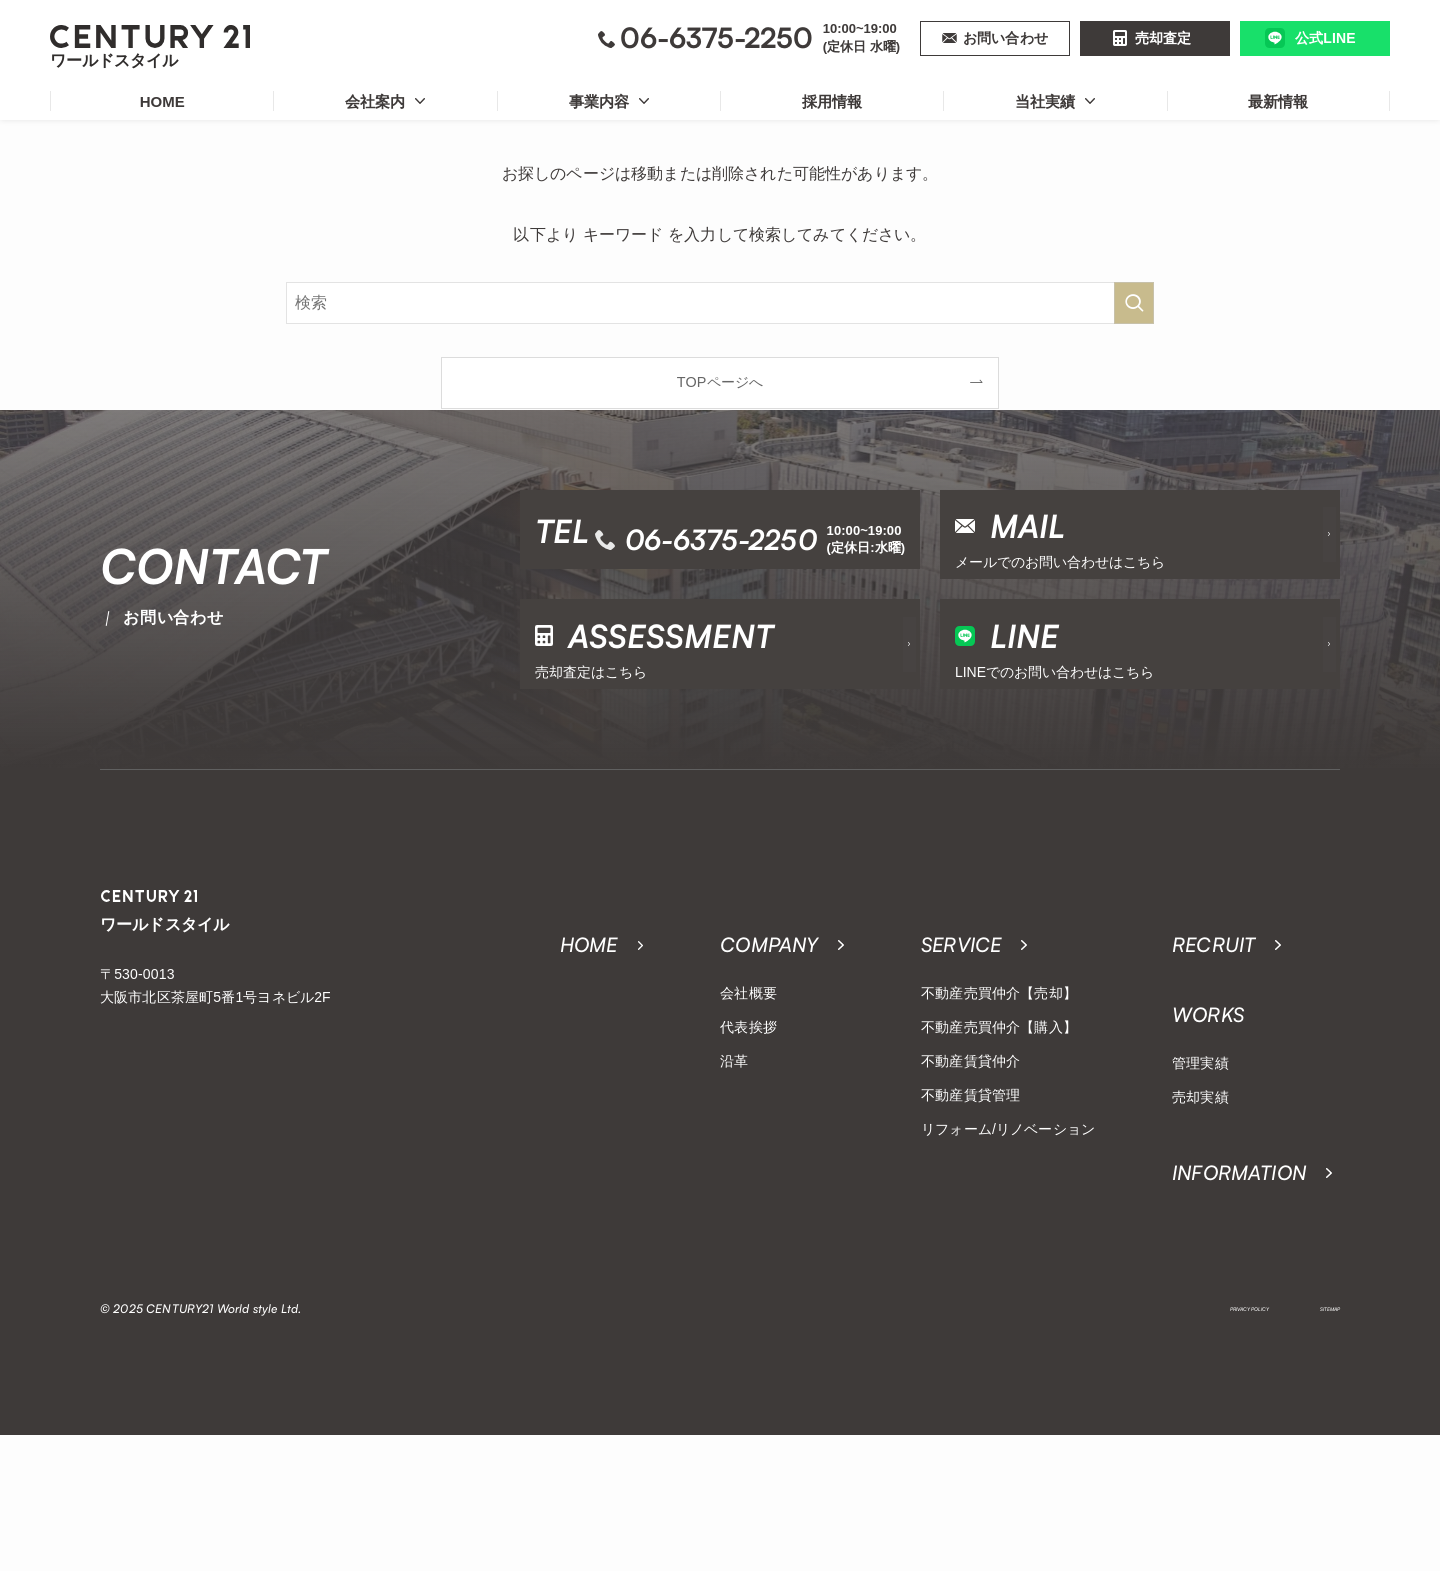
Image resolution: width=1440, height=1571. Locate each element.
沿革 (734, 1182)
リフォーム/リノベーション (1008, 1250)
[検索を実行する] (1134, 303)
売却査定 (1163, 38)
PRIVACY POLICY (1193, 1445)
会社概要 (748, 1114)
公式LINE (1325, 38)
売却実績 (1200, 1218)
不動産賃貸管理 (970, 1216)
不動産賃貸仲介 (970, 1182)
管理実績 (1200, 1184)
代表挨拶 (748, 1148)
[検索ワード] (720, 303)
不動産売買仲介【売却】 (999, 1114)
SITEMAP (1315, 1445)
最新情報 (1278, 101)
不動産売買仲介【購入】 (999, 1148)
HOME (162, 101)
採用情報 (832, 101)
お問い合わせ (1005, 38)
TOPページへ (720, 382)
